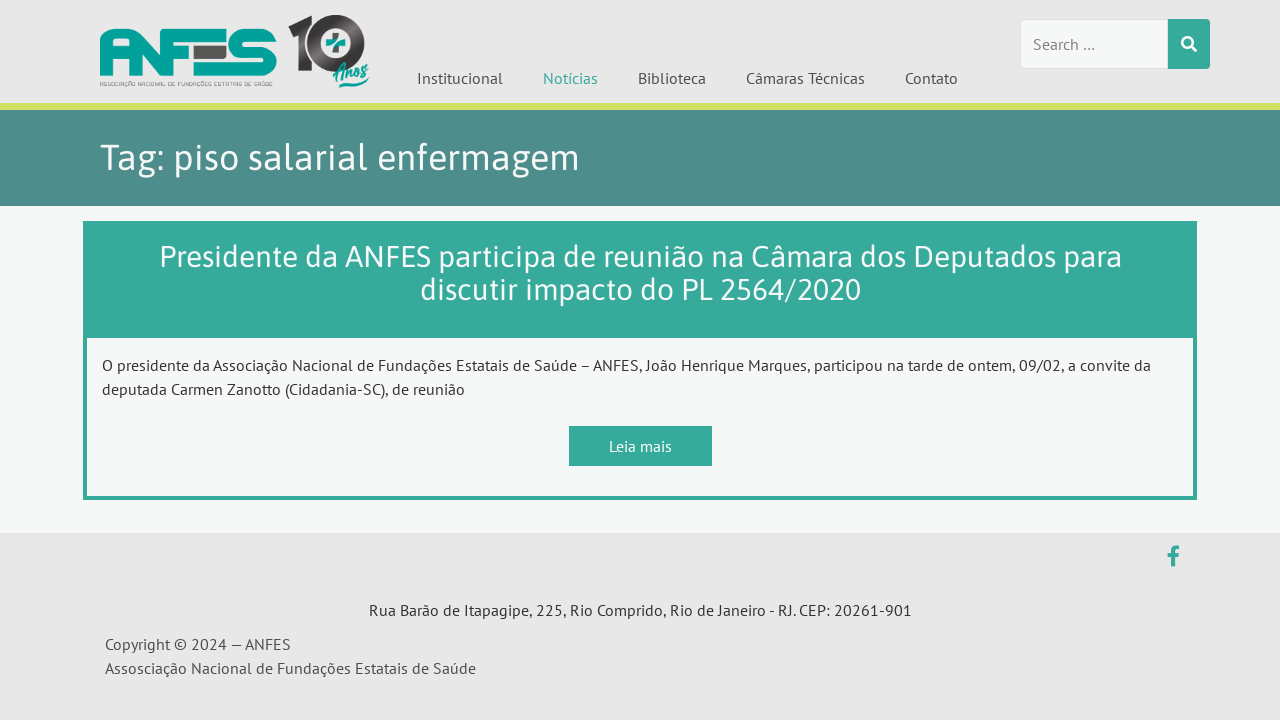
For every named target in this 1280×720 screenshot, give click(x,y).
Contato (931, 78)
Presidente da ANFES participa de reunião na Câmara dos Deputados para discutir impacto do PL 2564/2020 (640, 272)
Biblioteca (672, 78)
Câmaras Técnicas (805, 78)
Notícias (570, 78)
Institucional (460, 78)
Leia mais (640, 446)
